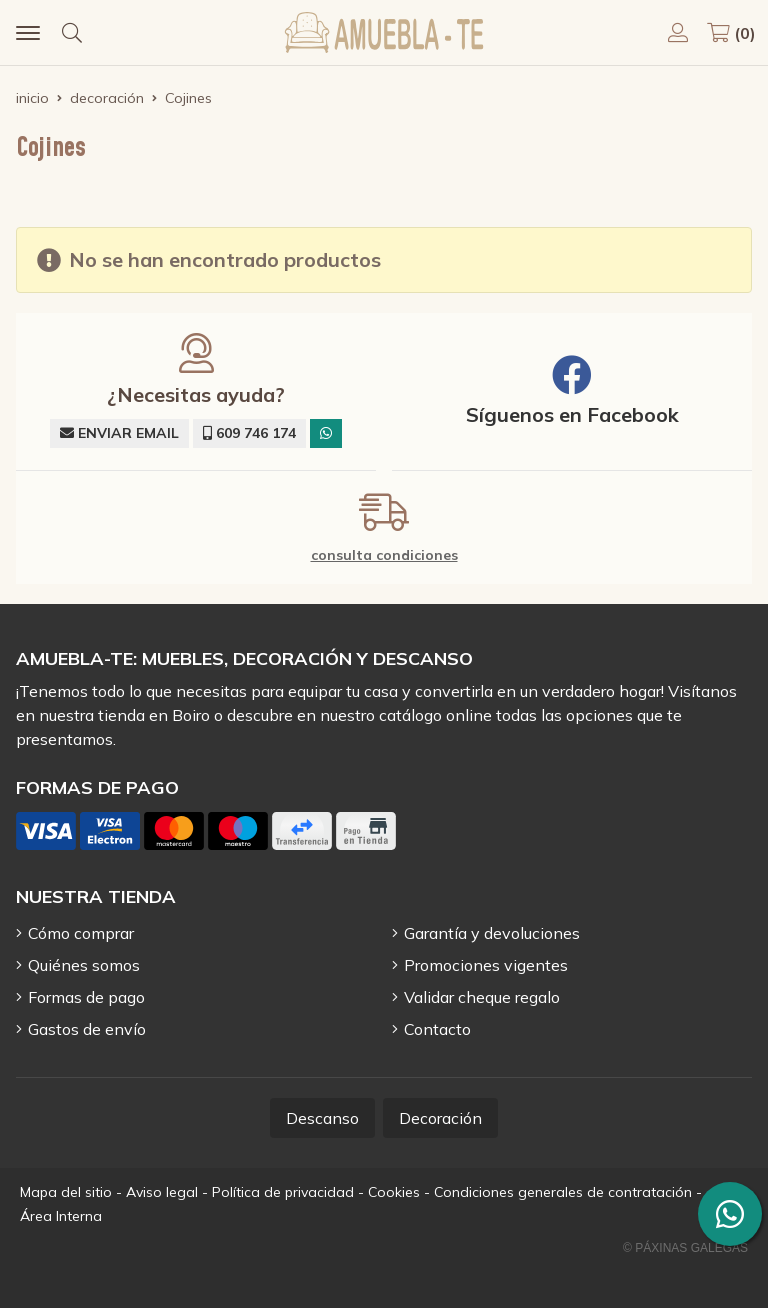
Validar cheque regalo (482, 997)
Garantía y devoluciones (492, 933)
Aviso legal (162, 1192)
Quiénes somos (84, 965)
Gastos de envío (87, 1029)
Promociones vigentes (486, 965)
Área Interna (61, 1216)
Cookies (394, 1192)
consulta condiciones (384, 555)
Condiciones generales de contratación (563, 1192)
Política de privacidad (283, 1192)
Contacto (437, 1029)
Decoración (440, 1118)
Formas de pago (86, 997)
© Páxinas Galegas (685, 1248)
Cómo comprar (81, 933)
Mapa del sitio (66, 1192)
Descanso (322, 1118)
